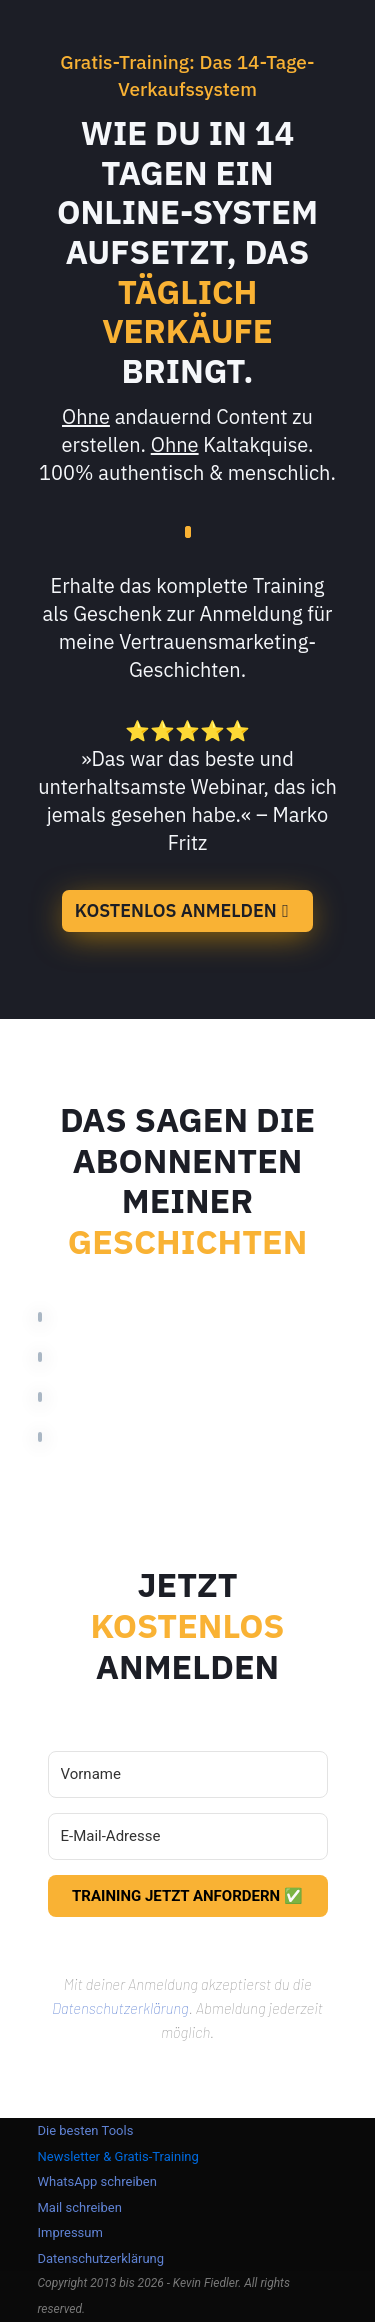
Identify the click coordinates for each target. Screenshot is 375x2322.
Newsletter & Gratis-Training (118, 2156)
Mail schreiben (80, 2207)
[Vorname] (188, 1774)
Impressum (70, 2232)
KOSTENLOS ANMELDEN (176, 910)
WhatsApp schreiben (97, 2181)
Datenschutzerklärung (120, 2008)
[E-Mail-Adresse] (188, 1836)
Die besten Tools (86, 2130)
